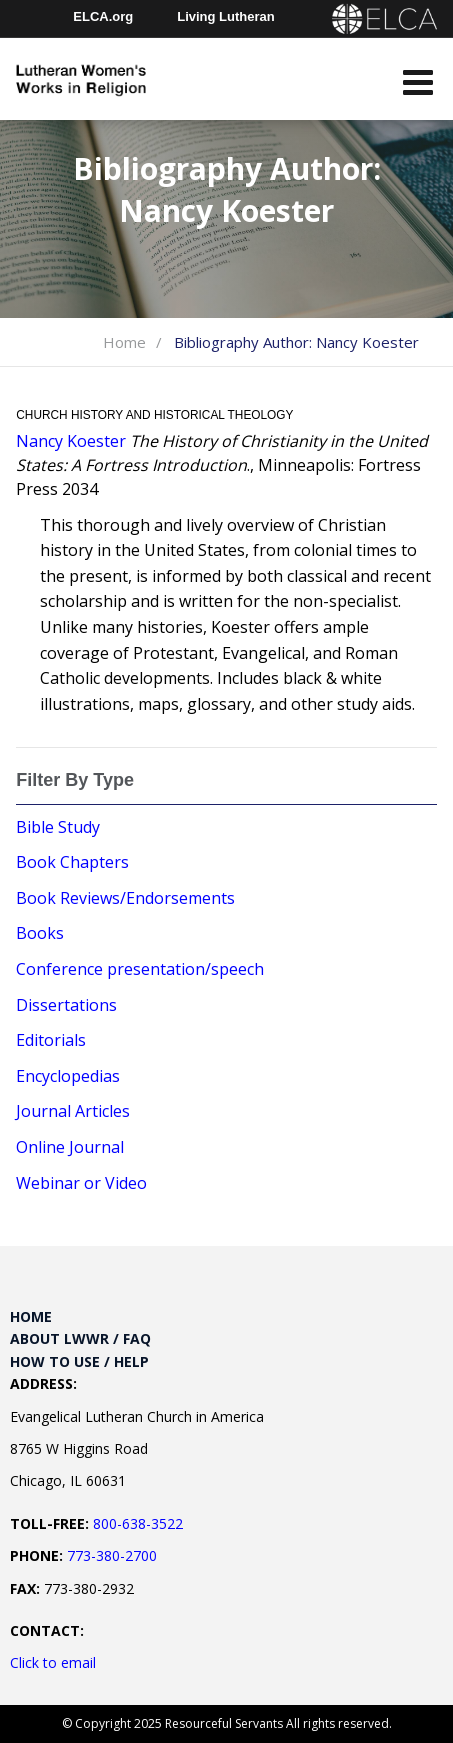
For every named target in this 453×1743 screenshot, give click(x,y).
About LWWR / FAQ (80, 1338)
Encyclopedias (68, 1076)
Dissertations (66, 1005)
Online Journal (70, 1147)
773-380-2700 (112, 1555)
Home (124, 342)
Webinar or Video (81, 1183)
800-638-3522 (138, 1523)
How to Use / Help (79, 1361)
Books (40, 933)
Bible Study (58, 827)
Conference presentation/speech (140, 969)
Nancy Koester (71, 441)
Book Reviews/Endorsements (125, 898)
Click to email (53, 1662)
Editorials (51, 1040)
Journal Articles (73, 1111)
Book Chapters (72, 862)
